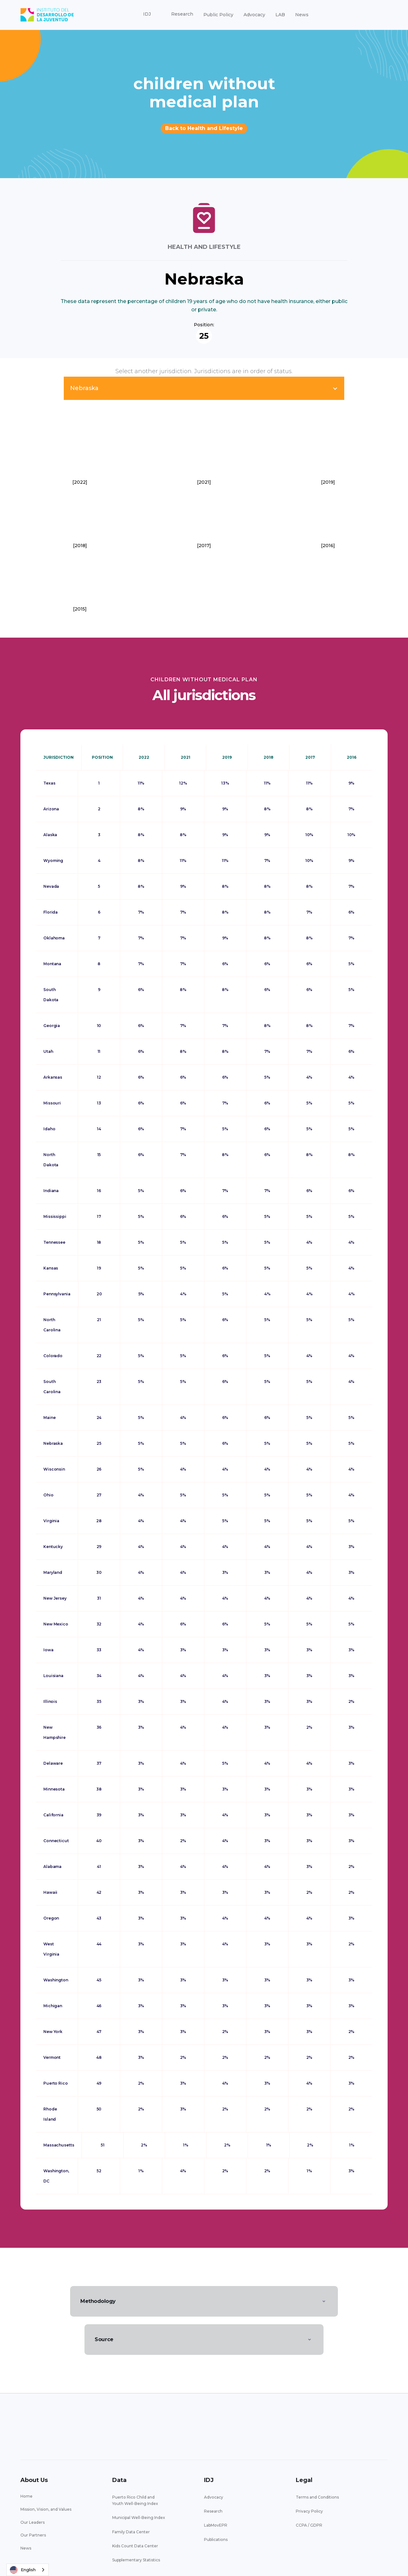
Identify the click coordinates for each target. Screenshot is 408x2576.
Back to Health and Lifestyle (204, 128)
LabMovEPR (215, 2525)
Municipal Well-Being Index (138, 2517)
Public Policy (218, 15)
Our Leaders (32, 2522)
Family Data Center (131, 2531)
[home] (47, 15)
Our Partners (33, 2535)
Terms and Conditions (317, 2497)
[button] (147, 14)
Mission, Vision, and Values (45, 2509)
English (23, 2570)
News (302, 15)
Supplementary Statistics (136, 2560)
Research (213, 2511)
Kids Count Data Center (135, 2545)
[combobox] (27, 2570)
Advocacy (254, 15)
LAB (280, 15)
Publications (216, 2539)
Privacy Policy (309, 2511)
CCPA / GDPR (309, 2525)
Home (26, 2496)
